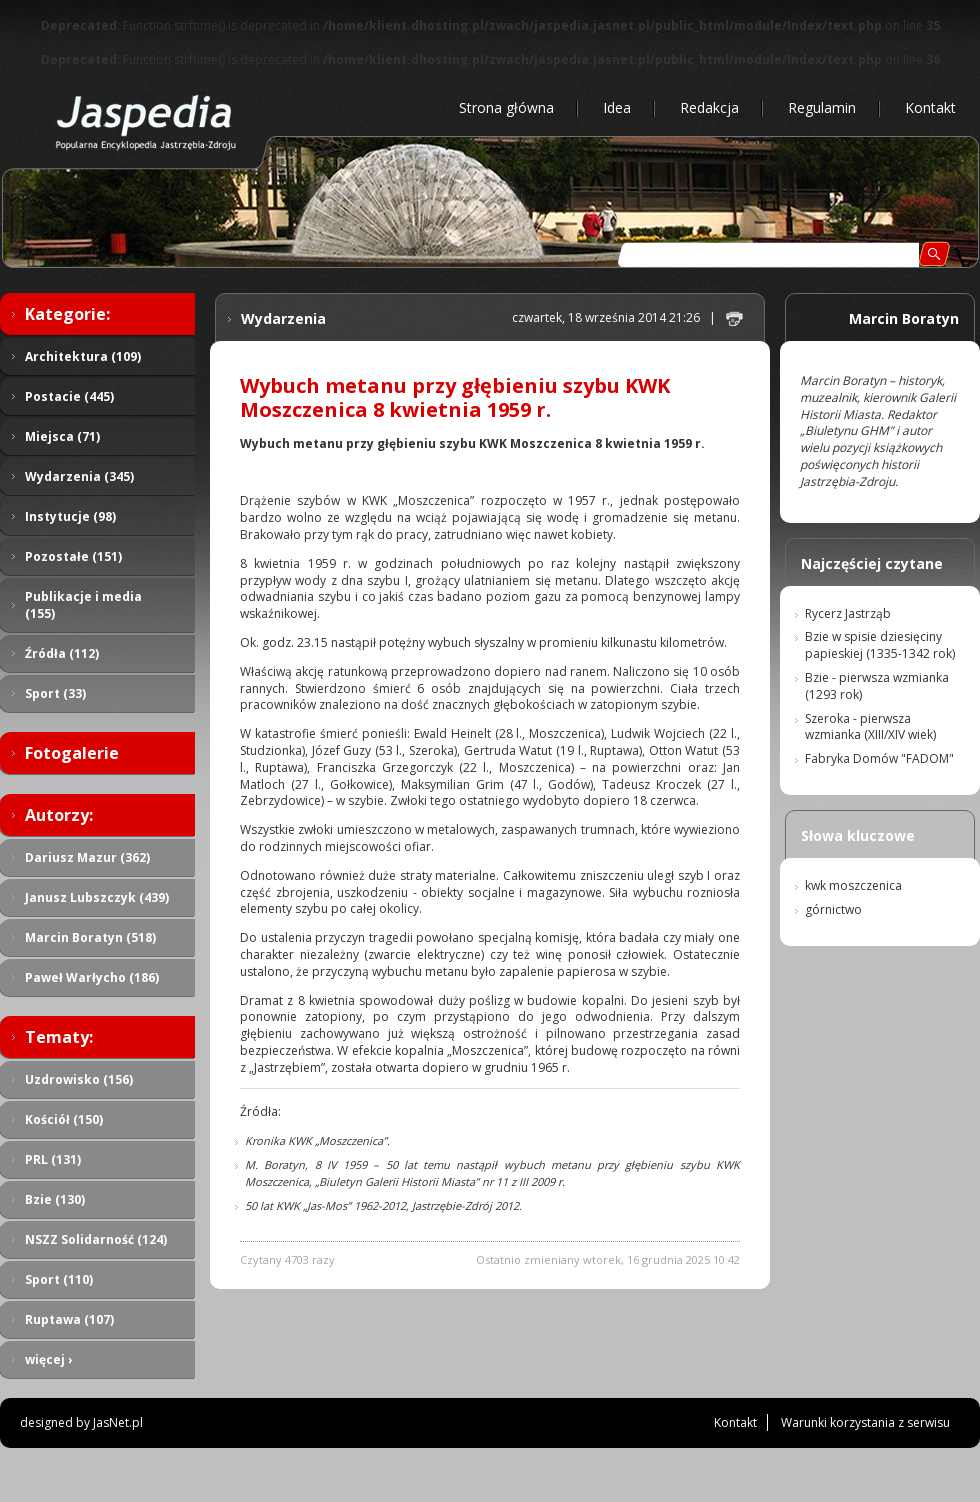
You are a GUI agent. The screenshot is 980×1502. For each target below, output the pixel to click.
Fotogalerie (72, 753)
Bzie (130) (55, 1199)
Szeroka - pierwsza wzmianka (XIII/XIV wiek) (870, 727)
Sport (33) (55, 693)
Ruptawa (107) (69, 1319)
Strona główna (506, 107)
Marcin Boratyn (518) (90, 937)
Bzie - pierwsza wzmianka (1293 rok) (877, 686)
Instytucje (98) (70, 516)
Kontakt (930, 107)
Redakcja (709, 107)
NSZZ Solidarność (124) (96, 1239)
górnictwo (833, 909)
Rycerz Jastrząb (848, 613)
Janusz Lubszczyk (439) (97, 897)
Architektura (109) (83, 356)
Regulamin (822, 107)
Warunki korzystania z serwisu (865, 1422)
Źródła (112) (62, 653)
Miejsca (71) (62, 436)
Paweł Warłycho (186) (92, 977)
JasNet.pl (118, 1422)
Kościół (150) (64, 1119)
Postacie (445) (69, 396)
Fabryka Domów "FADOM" (879, 758)
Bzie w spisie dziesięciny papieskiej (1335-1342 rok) (880, 645)
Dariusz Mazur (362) (87, 857)
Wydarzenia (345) (79, 476)
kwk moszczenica (853, 885)
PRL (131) (53, 1159)
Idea (617, 107)
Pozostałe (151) (73, 556)
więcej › (48, 1359)
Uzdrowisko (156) (79, 1079)
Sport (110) (59, 1279)
